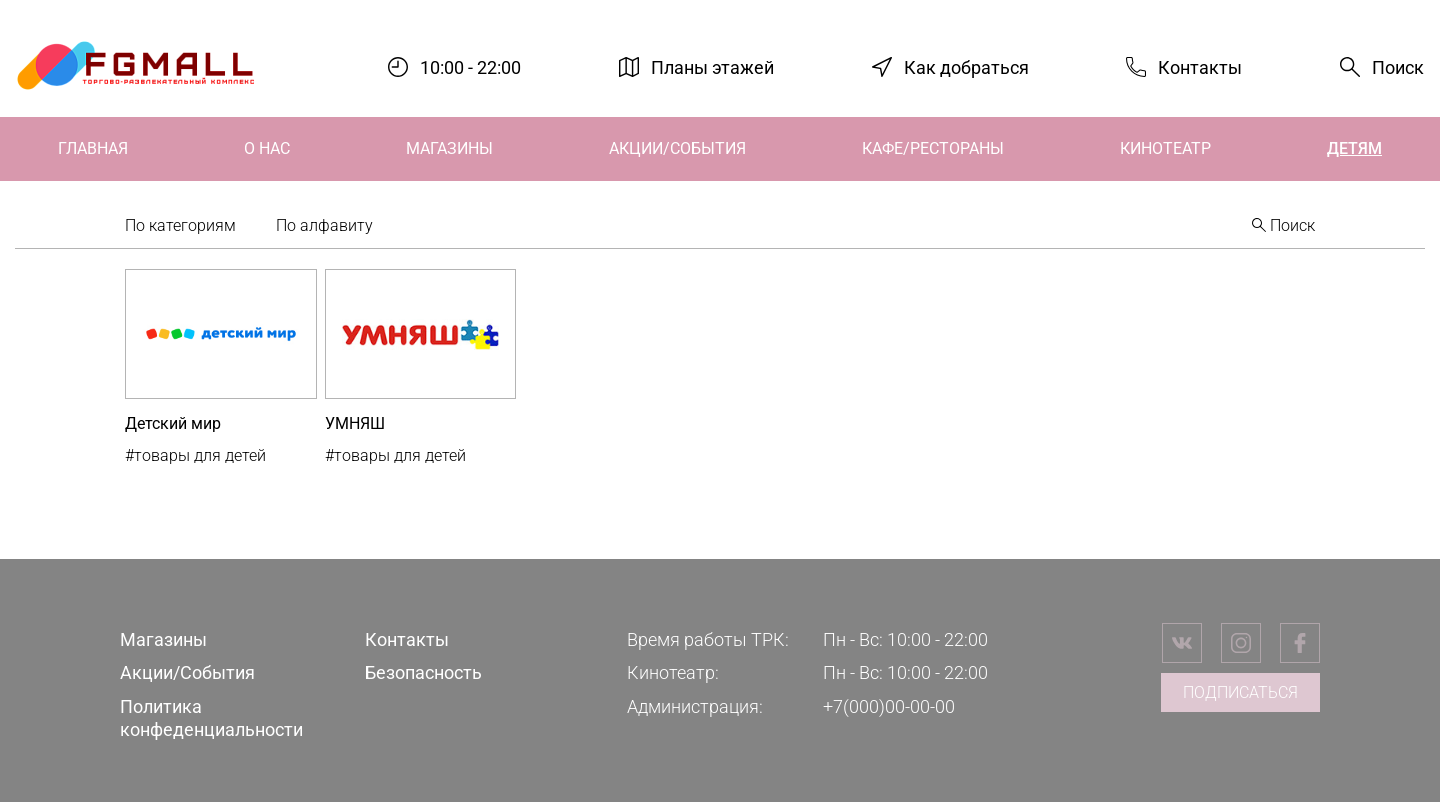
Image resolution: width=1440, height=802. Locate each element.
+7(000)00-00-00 (889, 706)
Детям (1354, 148)
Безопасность (423, 672)
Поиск (1398, 67)
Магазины (449, 148)
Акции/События (677, 148)
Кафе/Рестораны (933, 148)
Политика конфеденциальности (211, 718)
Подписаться (1240, 692)
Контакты (1200, 66)
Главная (93, 148)
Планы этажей (712, 66)
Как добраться (966, 66)
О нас (267, 148)
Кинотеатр (1165, 148)
